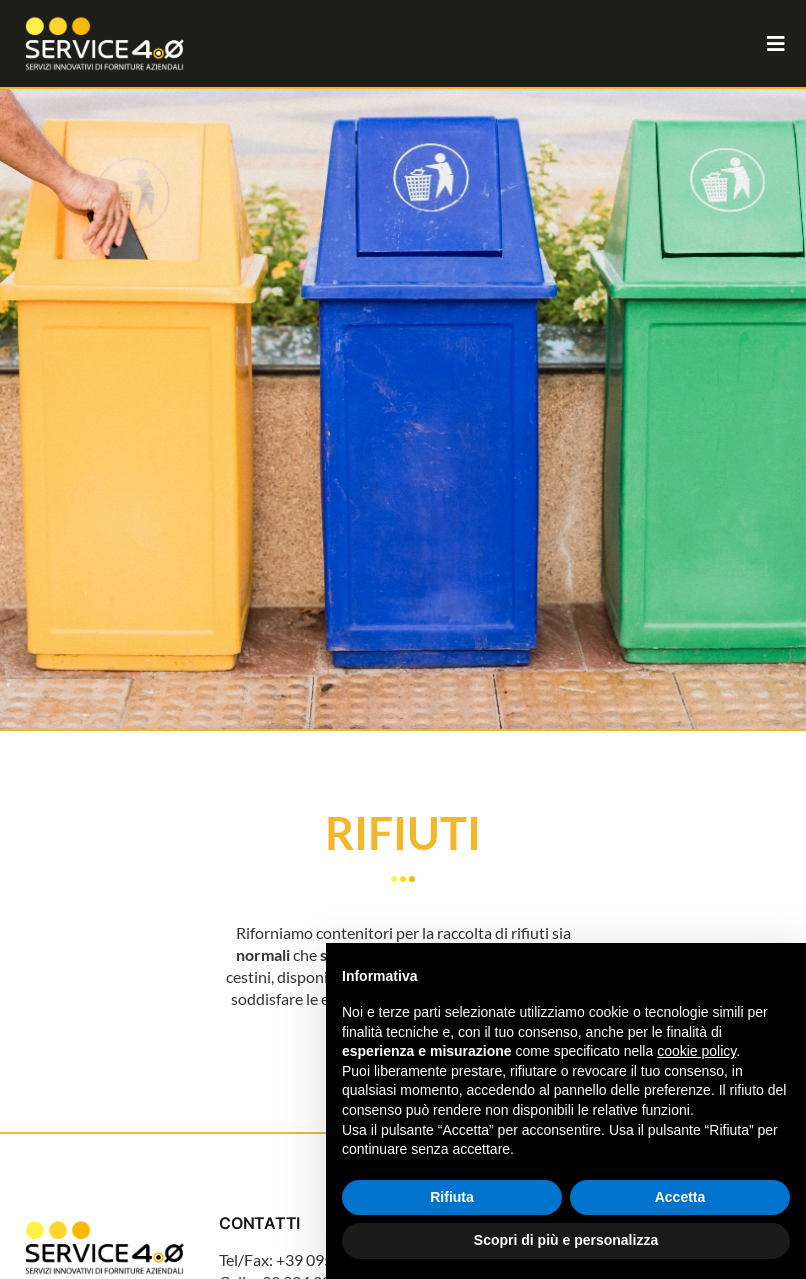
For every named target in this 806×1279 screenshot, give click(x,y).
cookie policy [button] (696, 1051)
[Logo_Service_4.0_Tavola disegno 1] (104, 1221)
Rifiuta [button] (452, 1197)
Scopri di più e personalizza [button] (566, 1240)
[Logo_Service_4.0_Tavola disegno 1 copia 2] (104, 17)
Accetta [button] (680, 1197)
